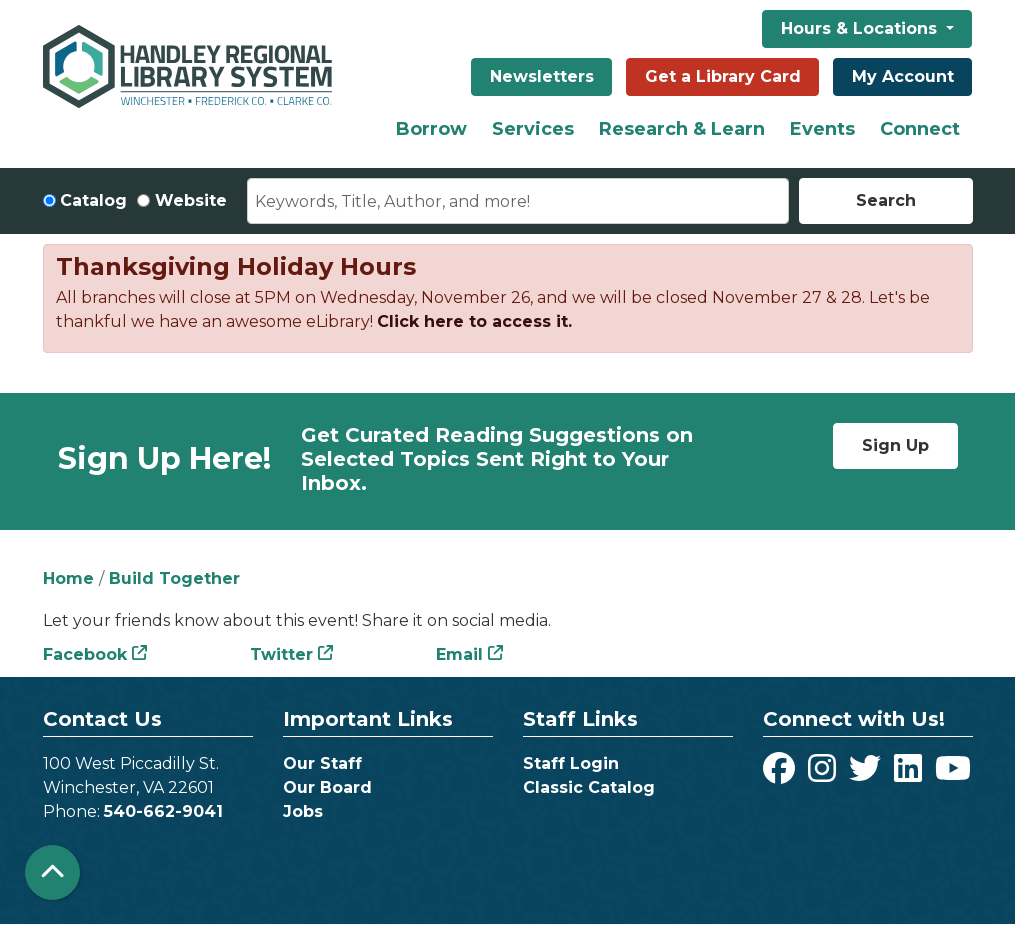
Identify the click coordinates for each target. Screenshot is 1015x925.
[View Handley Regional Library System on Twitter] (867, 774)
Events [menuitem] (822, 129)
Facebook (85, 654)
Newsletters (542, 76)
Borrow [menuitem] (431, 129)
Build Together (174, 578)
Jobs (303, 811)
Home (68, 578)
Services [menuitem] (533, 129)
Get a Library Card (723, 76)
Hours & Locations (861, 28)
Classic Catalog (589, 787)
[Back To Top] (52, 872)
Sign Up (895, 445)
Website (191, 200)
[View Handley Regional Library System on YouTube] (953, 774)
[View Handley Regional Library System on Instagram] (824, 774)
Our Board (327, 787)
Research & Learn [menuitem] (682, 129)
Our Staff (322, 763)
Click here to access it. (474, 321)
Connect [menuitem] (920, 129)
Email (459, 654)
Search (886, 200)
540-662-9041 (163, 811)
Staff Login (571, 763)
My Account (903, 76)
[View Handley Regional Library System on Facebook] (781, 774)
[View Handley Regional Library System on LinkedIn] (910, 774)
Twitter (281, 654)
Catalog (93, 200)
